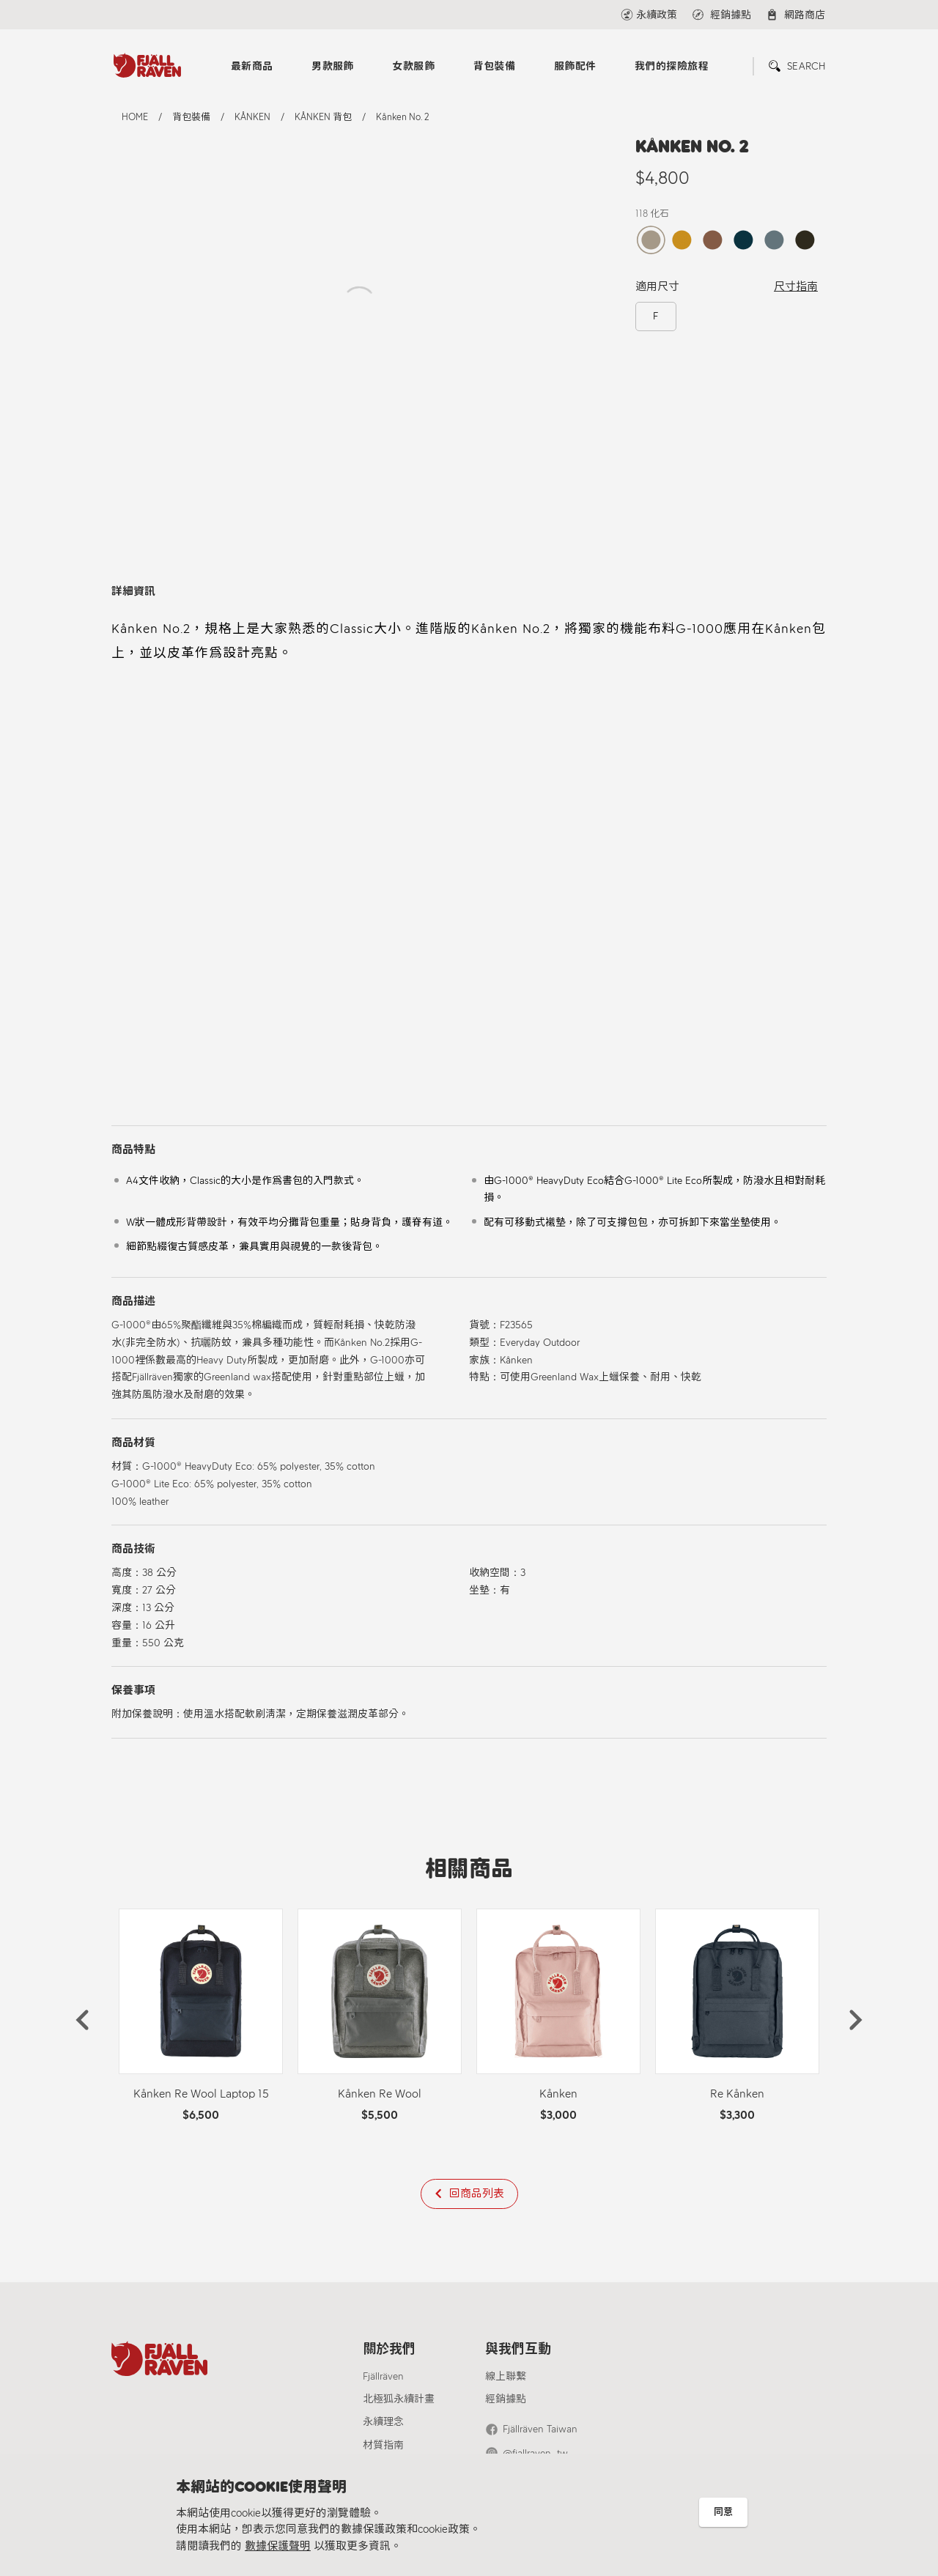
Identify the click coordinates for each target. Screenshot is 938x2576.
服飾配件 (575, 66)
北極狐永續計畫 (399, 2399)
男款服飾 (332, 66)
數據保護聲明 (278, 2546)
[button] (82, 2020)
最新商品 (252, 66)
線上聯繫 (505, 2376)
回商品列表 (476, 2193)
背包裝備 (494, 66)
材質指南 (383, 2445)
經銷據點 (505, 2399)
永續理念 (383, 2422)
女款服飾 (413, 66)
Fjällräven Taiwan (540, 2429)
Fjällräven (383, 2376)
